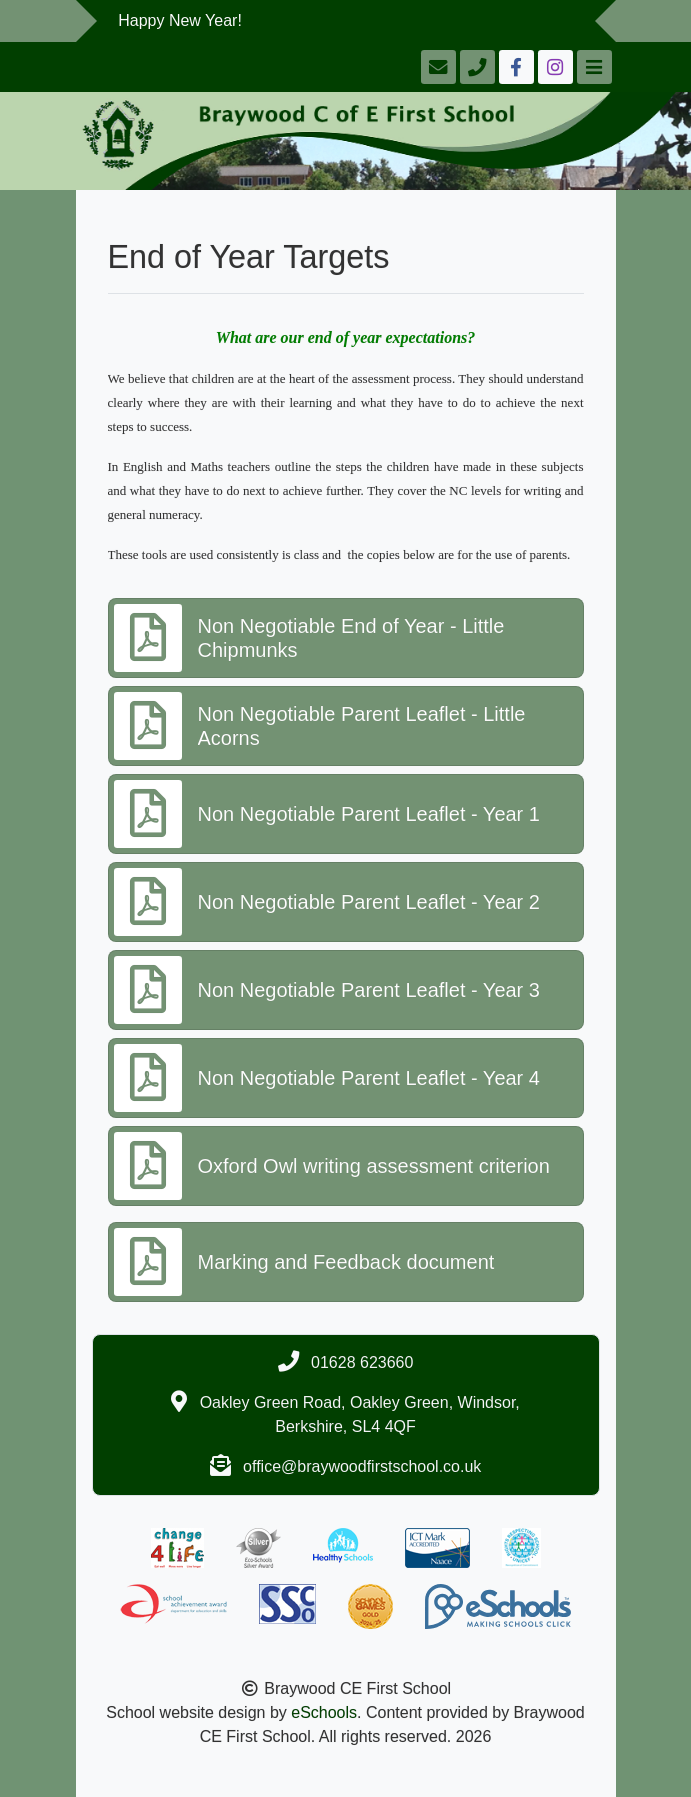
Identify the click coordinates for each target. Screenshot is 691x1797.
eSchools (324, 1712)
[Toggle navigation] (592, 67)
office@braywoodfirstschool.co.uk (362, 1466)
